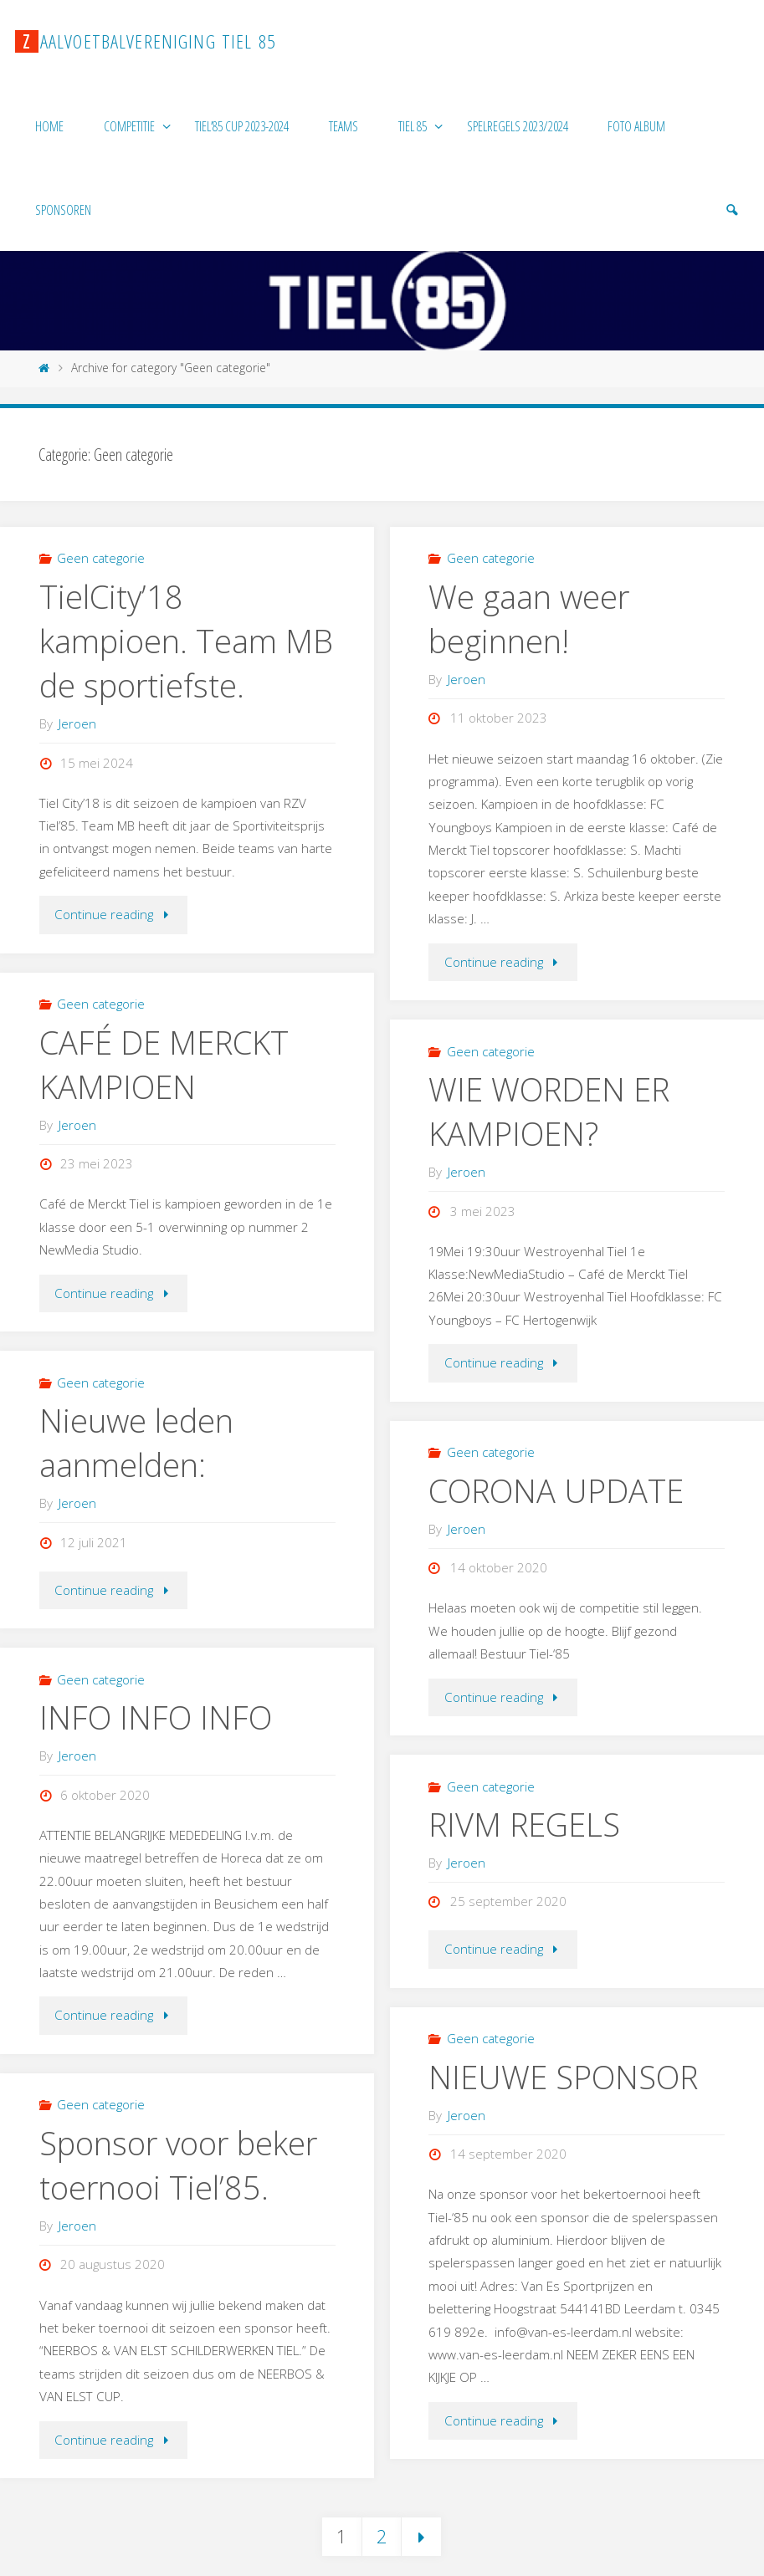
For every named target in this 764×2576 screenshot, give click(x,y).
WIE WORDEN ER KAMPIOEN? (548, 1111)
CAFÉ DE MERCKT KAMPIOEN (164, 1064)
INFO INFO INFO (155, 1717)
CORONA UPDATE (556, 1490)
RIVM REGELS (524, 1824)
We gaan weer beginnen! (528, 618)
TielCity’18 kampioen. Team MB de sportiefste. (186, 641)
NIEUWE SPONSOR (563, 2076)
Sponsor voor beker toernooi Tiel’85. (178, 2165)
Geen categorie (101, 557)
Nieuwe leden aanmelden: (136, 1442)
